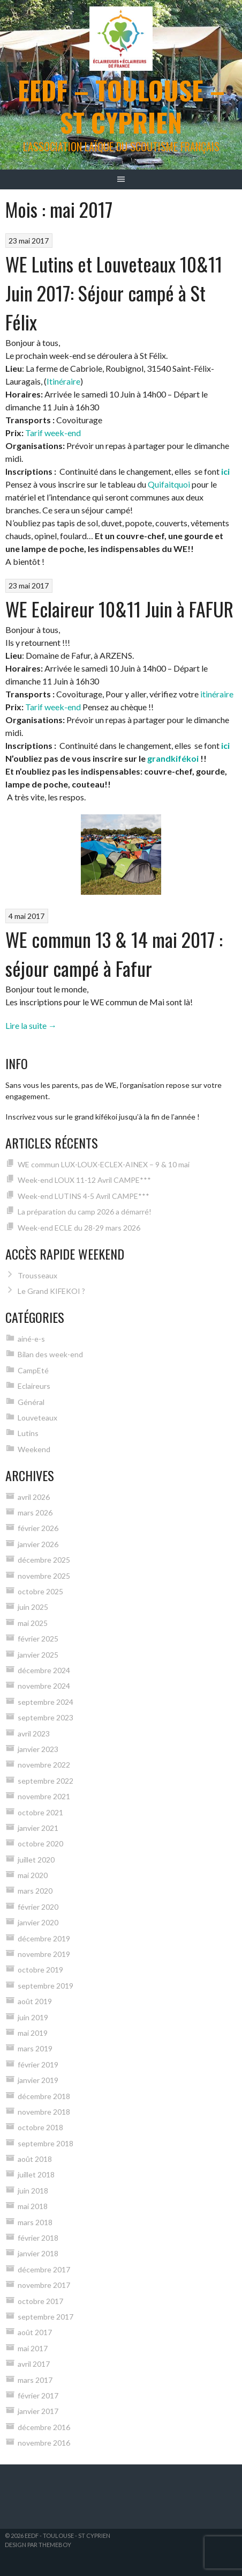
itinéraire (216, 694)
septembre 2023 (45, 1717)
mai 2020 (33, 1875)
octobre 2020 (40, 1843)
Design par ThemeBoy (38, 2544)
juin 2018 (33, 2190)
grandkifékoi (173, 758)
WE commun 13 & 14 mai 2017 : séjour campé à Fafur (114, 953)
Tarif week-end (53, 433)
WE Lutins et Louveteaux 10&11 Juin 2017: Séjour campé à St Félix (113, 292)
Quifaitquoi (169, 484)
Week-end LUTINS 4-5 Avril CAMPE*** (83, 1196)
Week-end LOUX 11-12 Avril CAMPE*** (84, 1179)
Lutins (28, 1433)
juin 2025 (33, 1606)
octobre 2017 (40, 2301)
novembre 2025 (44, 1575)
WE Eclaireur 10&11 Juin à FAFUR (119, 608)
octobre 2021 (40, 1812)
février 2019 (38, 2064)
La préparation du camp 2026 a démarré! (85, 1211)
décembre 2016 (44, 2427)
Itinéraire (63, 381)
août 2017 (35, 2332)
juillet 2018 (36, 2174)
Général (31, 1402)
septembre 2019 (45, 1985)
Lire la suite (31, 1025)
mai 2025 (33, 1623)
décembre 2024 (44, 1670)
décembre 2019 (44, 1938)
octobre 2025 (40, 1591)
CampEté (33, 1370)
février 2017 (38, 2395)
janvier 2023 (38, 1749)
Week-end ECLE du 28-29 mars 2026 (79, 1227)
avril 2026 (34, 1497)
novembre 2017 (44, 2285)
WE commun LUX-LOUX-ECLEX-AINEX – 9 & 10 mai (104, 1164)
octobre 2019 (40, 1969)
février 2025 (38, 1638)
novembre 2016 (44, 2442)
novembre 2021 (44, 1796)
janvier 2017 (38, 2411)
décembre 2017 (44, 2269)
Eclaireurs (34, 1385)
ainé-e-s (31, 1338)
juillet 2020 (36, 1859)
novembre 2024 (44, 1685)
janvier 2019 (38, 2080)
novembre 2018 (44, 2111)
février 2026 (38, 1528)
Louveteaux (37, 1417)
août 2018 (35, 2158)
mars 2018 (35, 2222)
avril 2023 (34, 1733)
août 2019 (35, 2001)
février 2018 (38, 2237)
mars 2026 (35, 1512)
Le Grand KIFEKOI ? (51, 1291)
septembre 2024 (45, 1701)
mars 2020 (35, 1890)
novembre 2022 (44, 1764)
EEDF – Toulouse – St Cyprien (121, 106)
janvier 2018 (38, 2253)
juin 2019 (33, 2017)
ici (225, 471)
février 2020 (38, 1906)
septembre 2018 (45, 2143)
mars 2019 (35, 2048)
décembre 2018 (44, 2096)
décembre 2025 (44, 1559)
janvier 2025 (38, 1654)
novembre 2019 (44, 1954)
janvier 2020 (38, 1922)
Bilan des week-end (50, 1354)
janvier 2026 (38, 1544)
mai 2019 (33, 2032)
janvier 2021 (38, 1827)
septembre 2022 (45, 1780)
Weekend (34, 1449)
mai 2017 (33, 2348)
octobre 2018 (40, 2127)
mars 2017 (35, 2379)
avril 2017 (34, 2363)
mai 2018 (33, 2206)
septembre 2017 (45, 2316)
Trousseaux (37, 1275)
